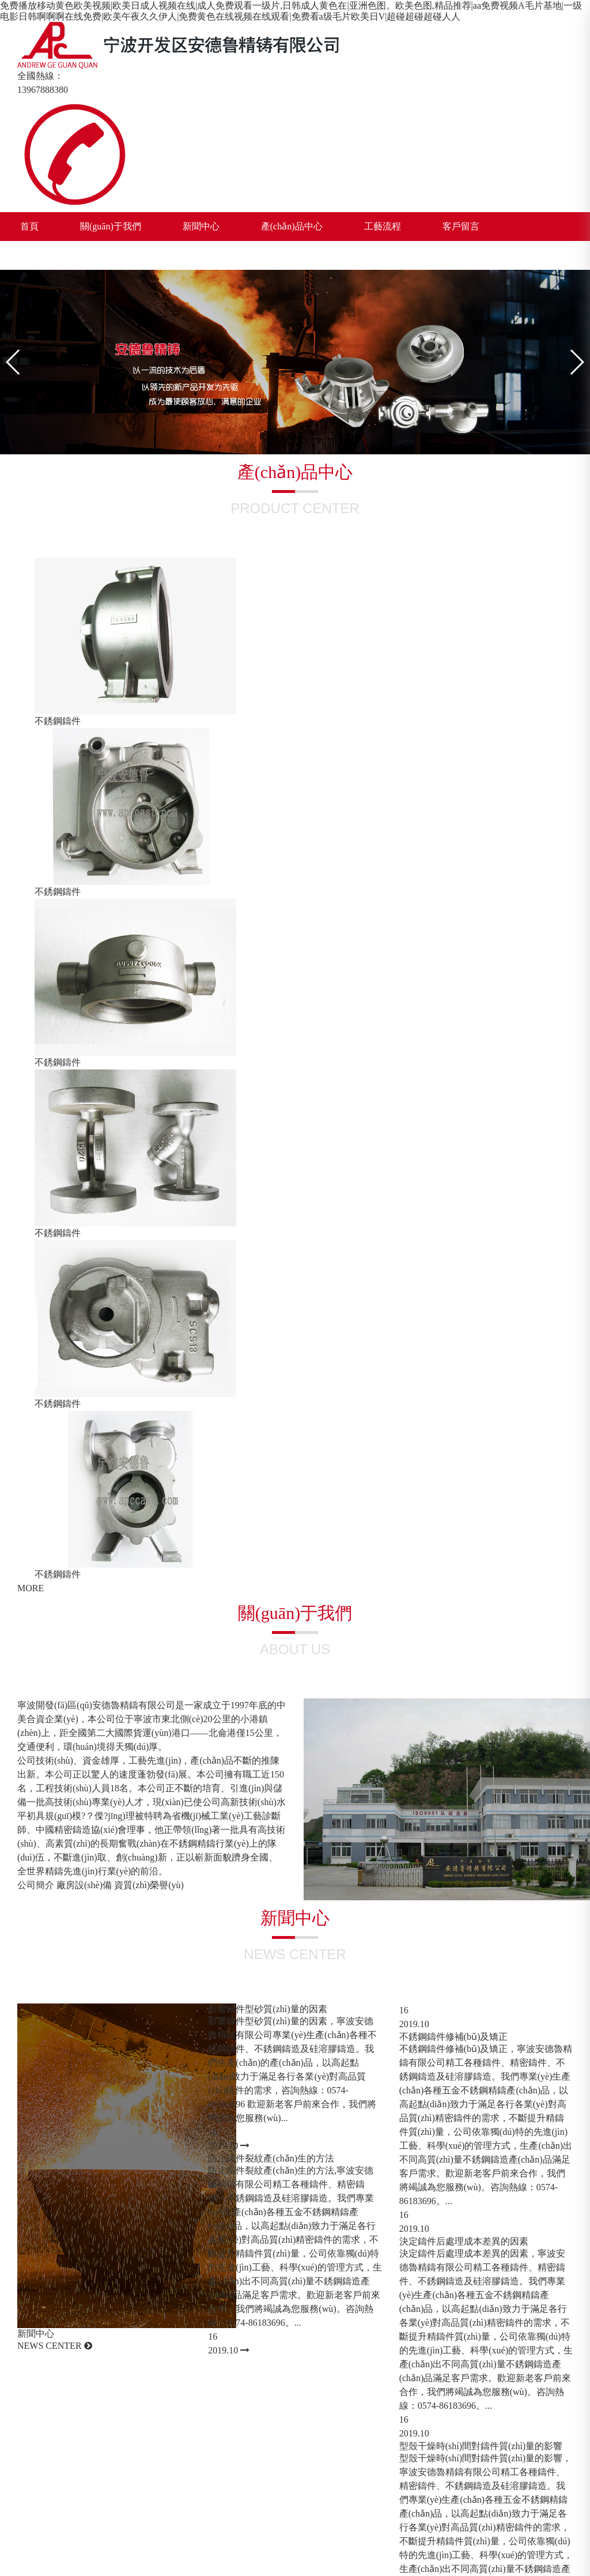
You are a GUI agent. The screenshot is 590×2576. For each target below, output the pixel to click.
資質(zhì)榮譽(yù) (149, 1885)
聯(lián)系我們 (48, 255)
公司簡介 (35, 1885)
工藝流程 (382, 226)
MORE (30, 1588)
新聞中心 (201, 226)
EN (107, 255)
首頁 (29, 226)
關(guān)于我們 (110, 226)
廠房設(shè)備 (84, 1885)
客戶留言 (460, 226)
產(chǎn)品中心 (292, 226)
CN (126, 255)
